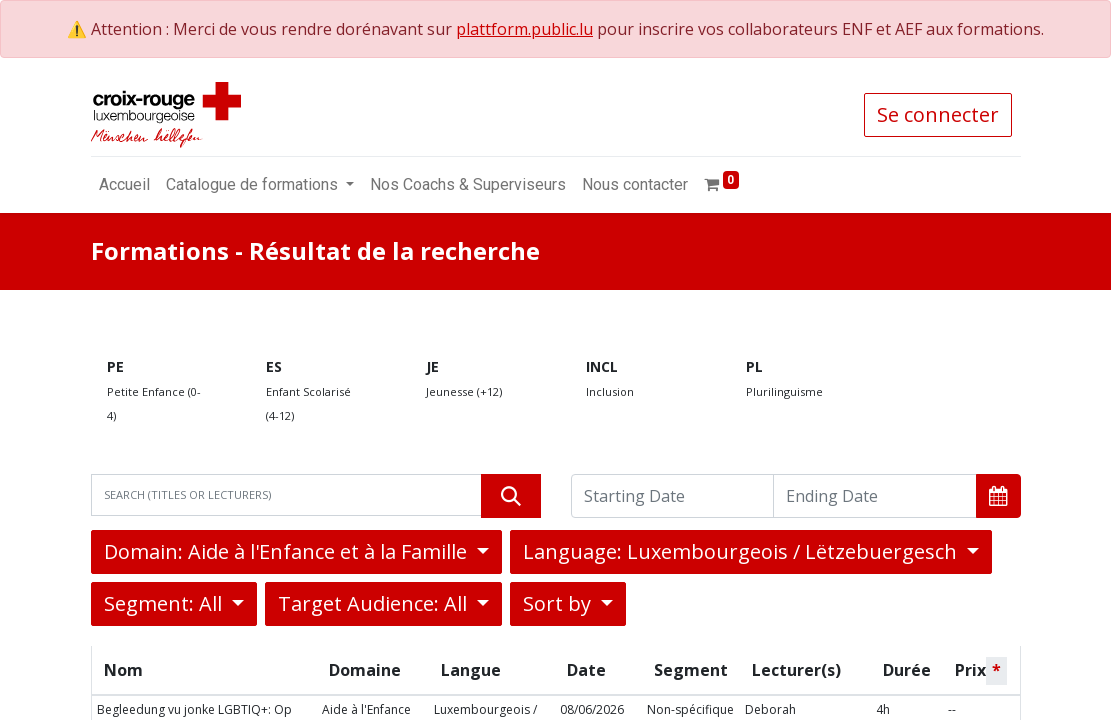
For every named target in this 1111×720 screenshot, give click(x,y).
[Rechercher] (511, 496)
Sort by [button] (559, 603)
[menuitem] (124, 185)
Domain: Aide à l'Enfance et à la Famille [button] (288, 551)
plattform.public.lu (524, 29)
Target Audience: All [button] (375, 603)
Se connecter (938, 114)
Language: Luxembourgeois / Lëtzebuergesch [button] (742, 551)
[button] (998, 496)
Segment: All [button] (165, 603)
